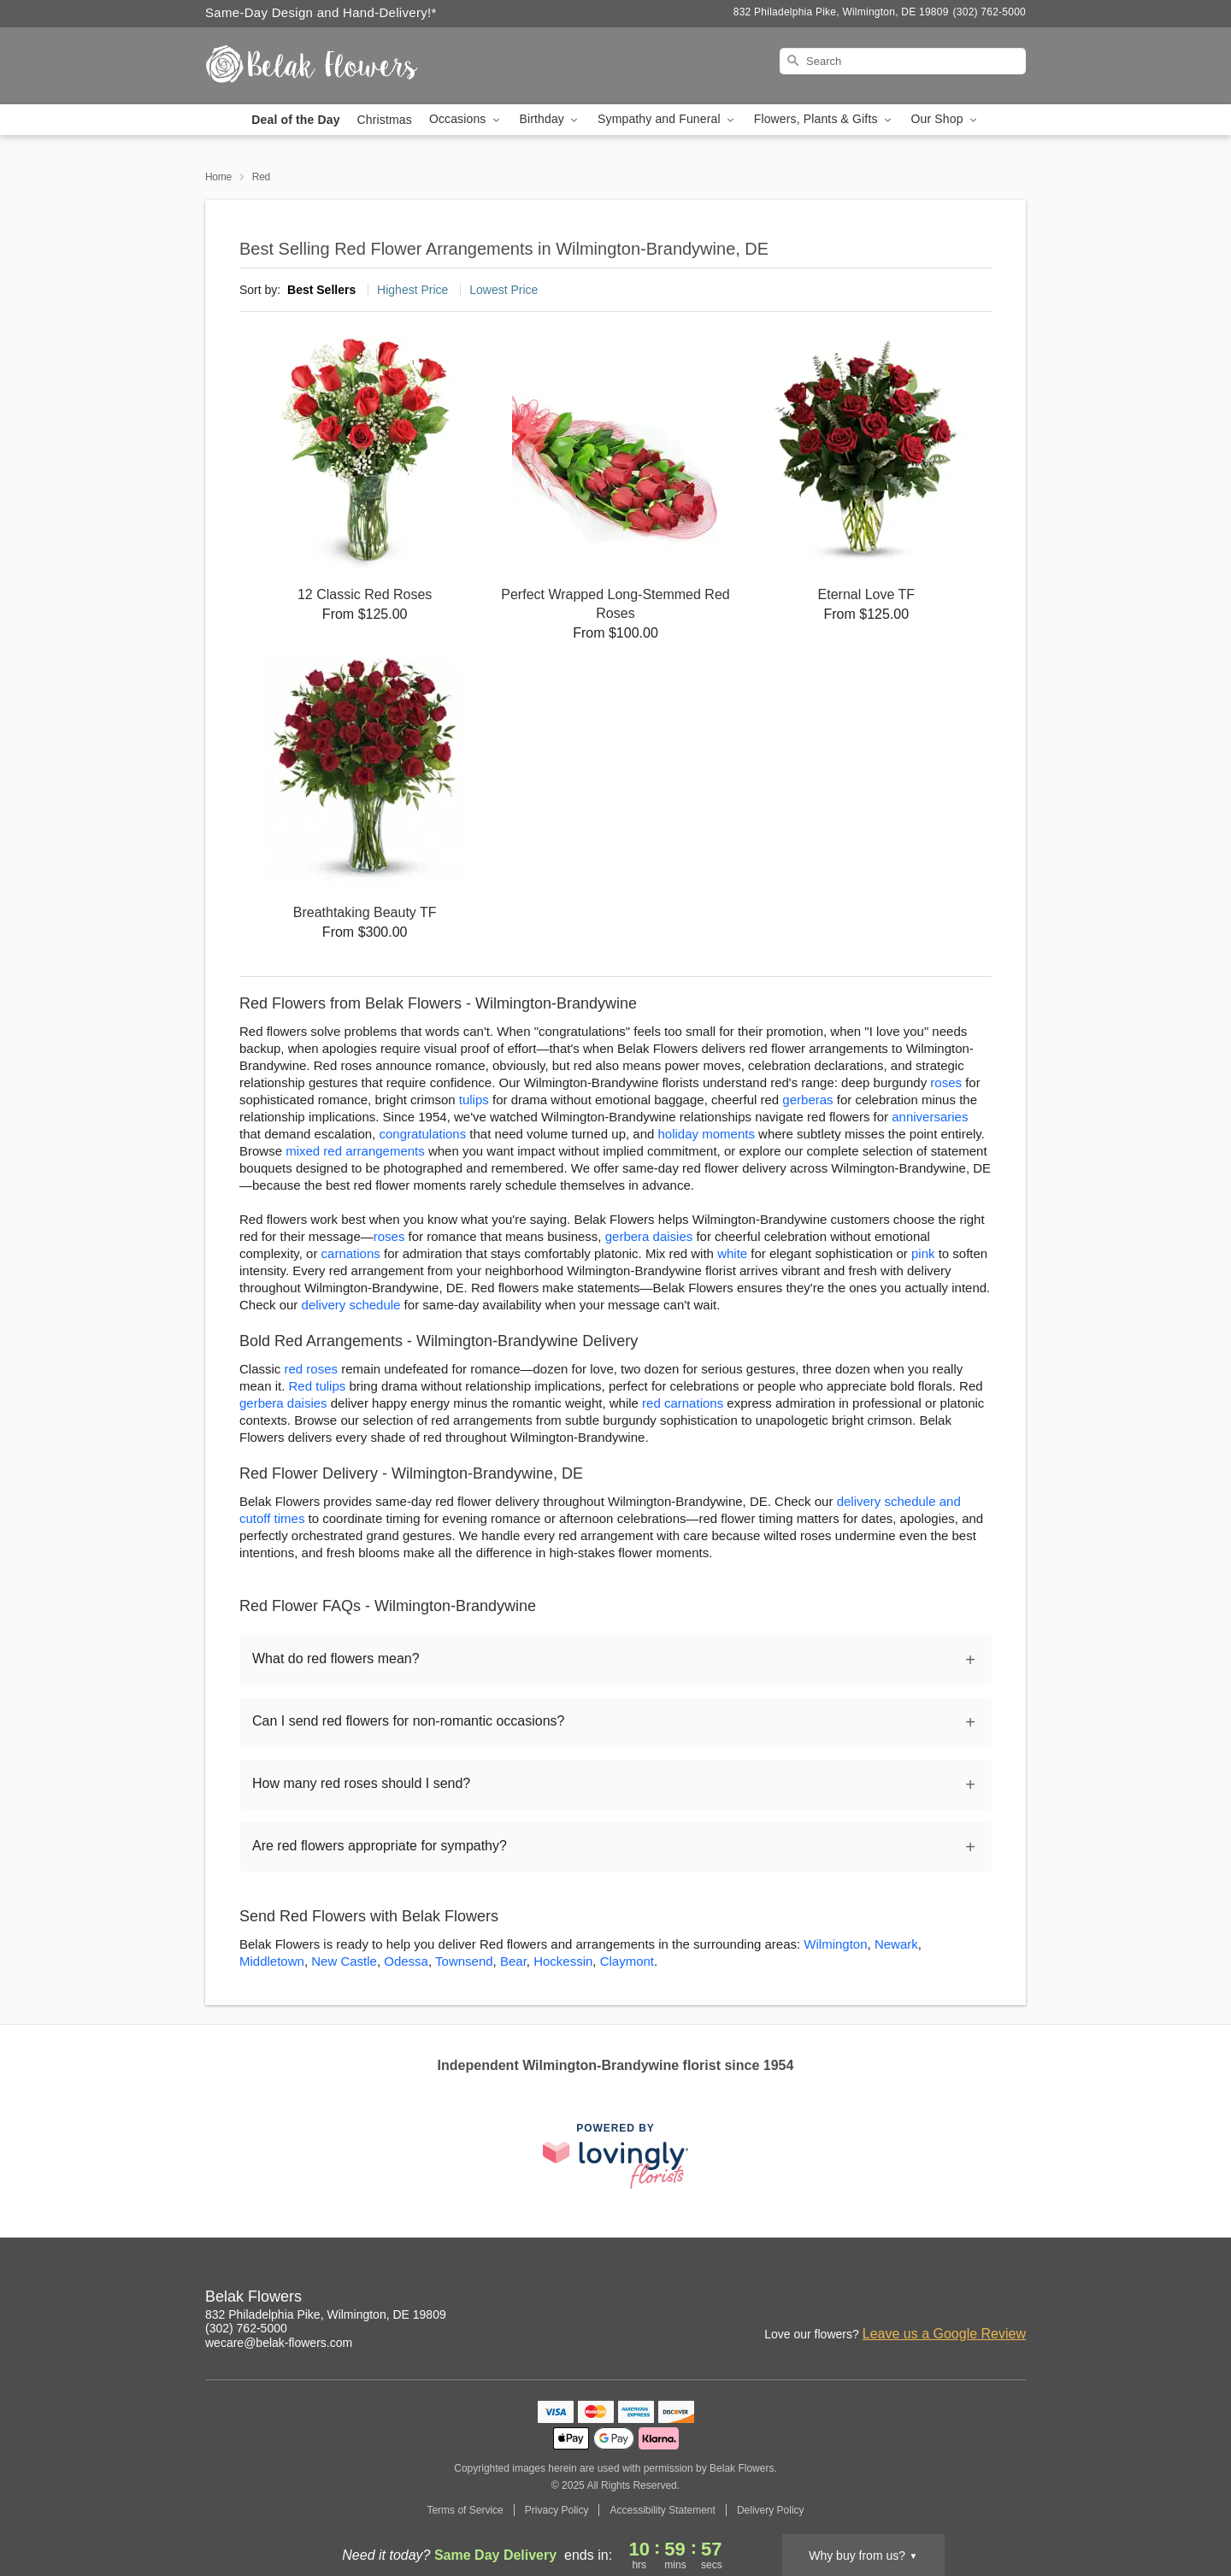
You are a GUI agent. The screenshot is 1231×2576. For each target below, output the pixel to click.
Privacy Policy (557, 2510)
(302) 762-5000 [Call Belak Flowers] (246, 2328)
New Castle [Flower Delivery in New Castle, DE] (344, 1961)
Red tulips (317, 1386)
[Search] (903, 61)
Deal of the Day (295, 119)
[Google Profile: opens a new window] (976, 2299)
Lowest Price (503, 290)
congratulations (422, 1133)
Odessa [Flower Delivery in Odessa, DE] (406, 1961)
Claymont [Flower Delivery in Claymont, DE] (627, 1961)
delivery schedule (351, 1304)
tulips (474, 1099)
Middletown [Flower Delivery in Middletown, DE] (271, 1961)
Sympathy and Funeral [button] (667, 119)
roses (946, 1082)
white (732, 1253)
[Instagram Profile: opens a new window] (901, 2299)
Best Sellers (321, 290)
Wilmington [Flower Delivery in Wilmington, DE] (835, 1944)
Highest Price (412, 290)
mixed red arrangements (355, 1151)
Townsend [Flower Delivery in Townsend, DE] (464, 1961)
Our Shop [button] (945, 119)
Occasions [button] (466, 119)
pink (923, 1253)
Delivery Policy (770, 2510)
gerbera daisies (649, 1236)
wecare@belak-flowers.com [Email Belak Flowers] (278, 2343)
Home (218, 177)
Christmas (384, 119)
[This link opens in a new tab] (615, 2156)
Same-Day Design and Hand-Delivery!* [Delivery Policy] (321, 12)
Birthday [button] (550, 119)
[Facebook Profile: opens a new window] (939, 2299)
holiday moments (706, 1133)
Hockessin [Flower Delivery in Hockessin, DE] (562, 1961)
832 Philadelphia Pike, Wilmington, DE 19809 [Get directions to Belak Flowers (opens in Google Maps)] (325, 2314)
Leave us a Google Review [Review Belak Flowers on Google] (944, 2333)
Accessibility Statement (662, 2510)
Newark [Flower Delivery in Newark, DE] (896, 1944)
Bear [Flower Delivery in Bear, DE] (513, 1961)
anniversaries (930, 1116)
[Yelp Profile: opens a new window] (1014, 2299)
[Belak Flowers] (328, 65)
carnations (350, 1253)
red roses (312, 1369)
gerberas (807, 1099)
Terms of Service (465, 2510)
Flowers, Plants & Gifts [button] (824, 119)
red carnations (682, 1403)
